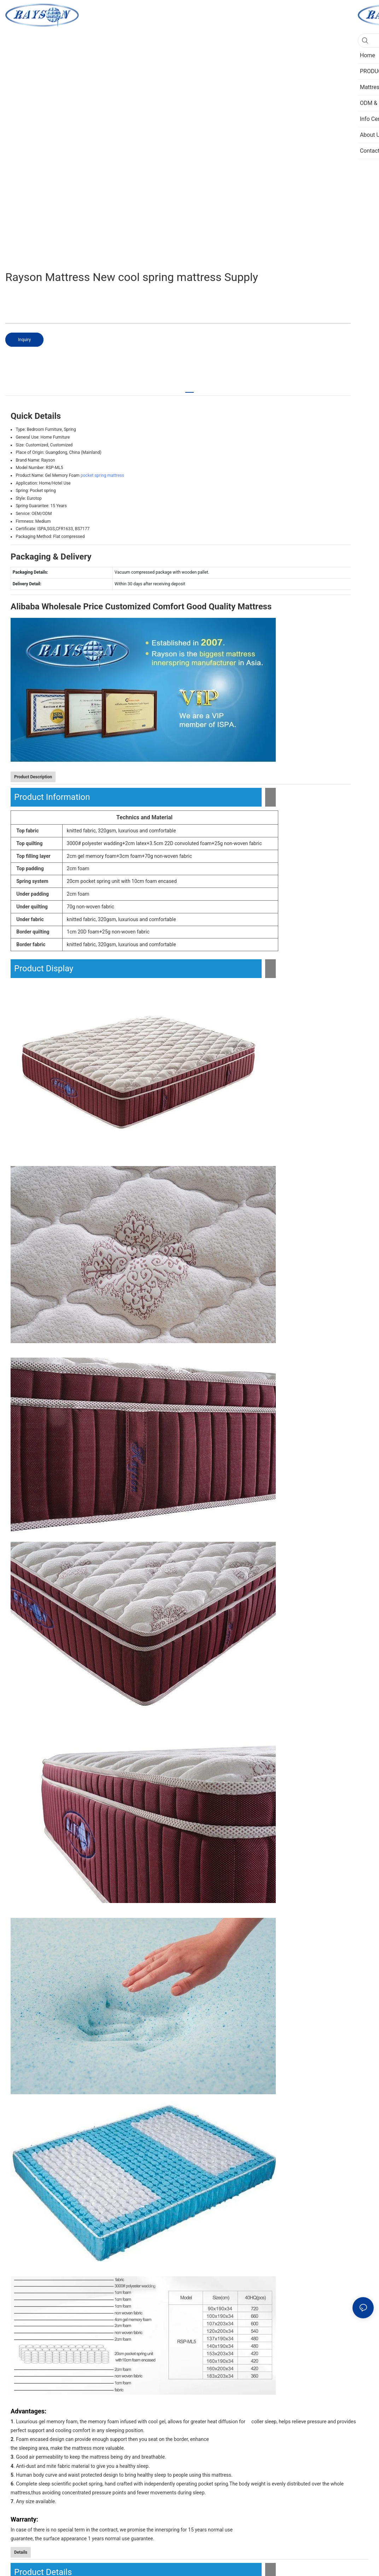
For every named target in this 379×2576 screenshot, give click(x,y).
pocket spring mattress (102, 475)
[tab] (189, 389)
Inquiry (24, 339)
